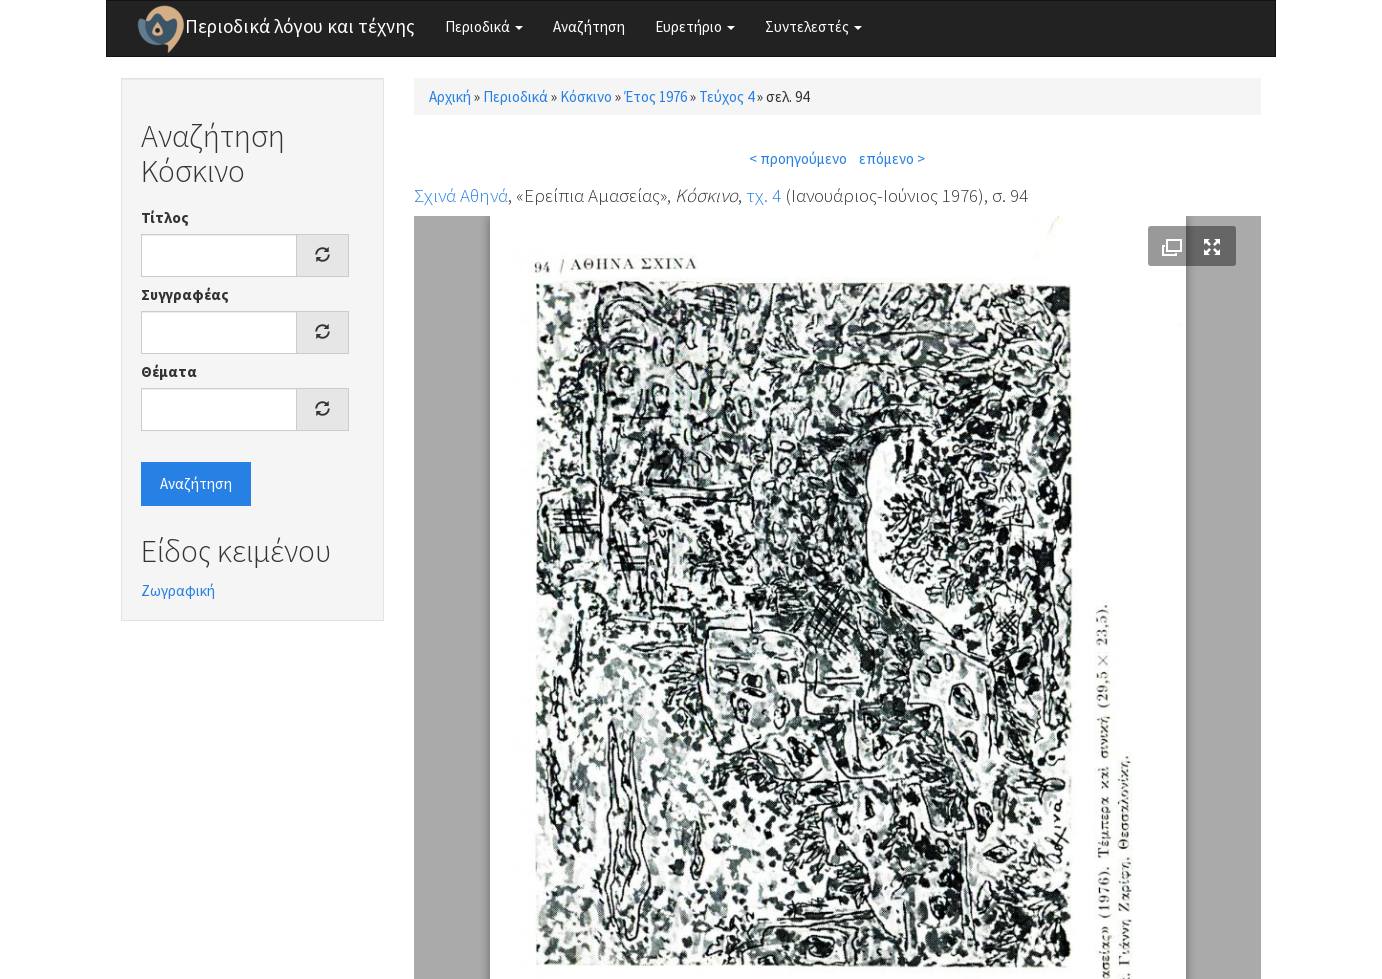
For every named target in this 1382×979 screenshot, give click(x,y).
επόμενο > (892, 158)
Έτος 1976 (655, 96)
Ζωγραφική (178, 590)
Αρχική (450, 96)
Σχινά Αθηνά (461, 195)
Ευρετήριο (695, 26)
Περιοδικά (484, 26)
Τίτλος (165, 217)
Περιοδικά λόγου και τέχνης (300, 26)
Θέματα (169, 371)
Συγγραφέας (185, 294)
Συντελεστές (813, 26)
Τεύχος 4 (726, 96)
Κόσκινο (586, 96)
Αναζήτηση (589, 26)
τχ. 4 (763, 195)
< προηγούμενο (798, 158)
